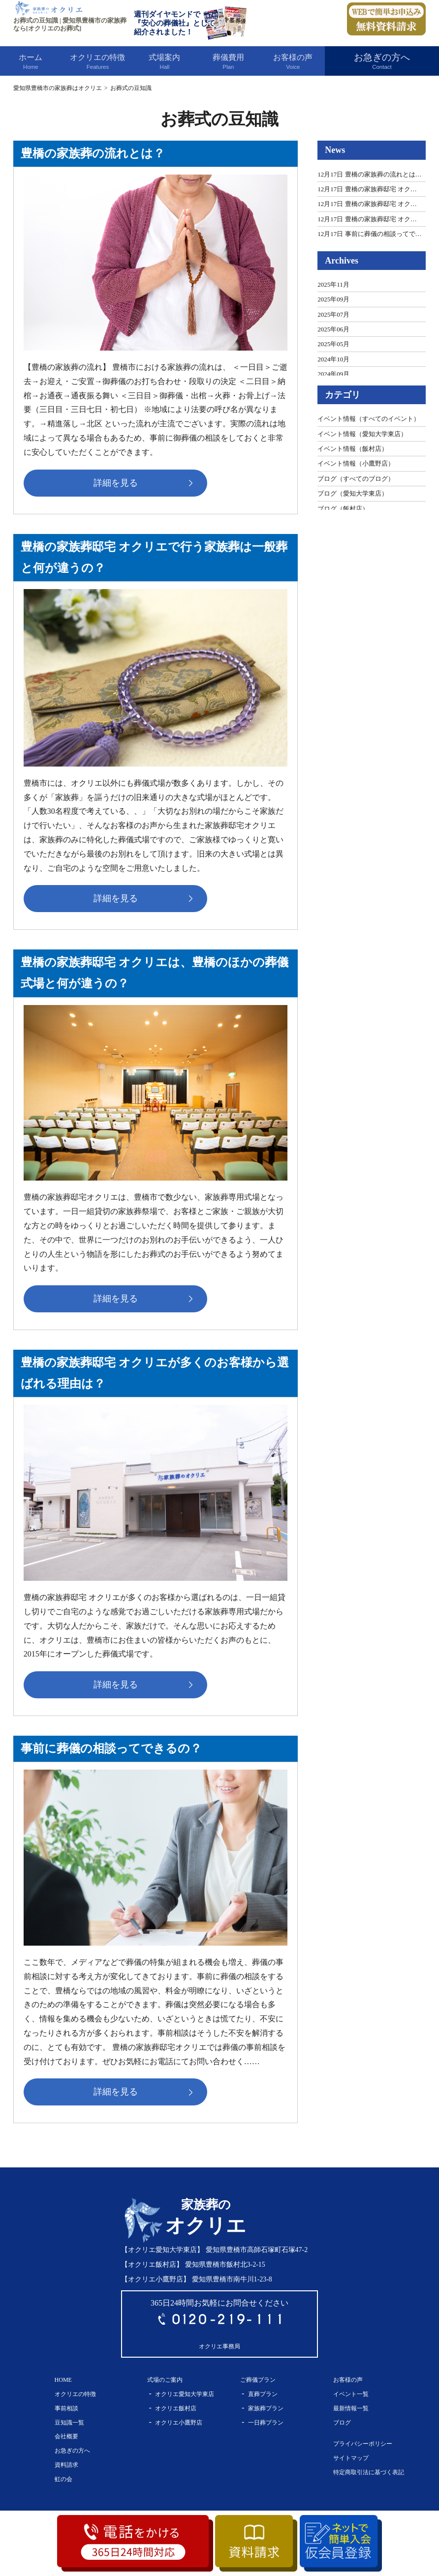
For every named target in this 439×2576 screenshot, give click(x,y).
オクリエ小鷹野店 (178, 2422)
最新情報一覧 (351, 2408)
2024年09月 (333, 374)
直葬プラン (263, 2394)
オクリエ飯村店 (175, 2408)
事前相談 (66, 2408)
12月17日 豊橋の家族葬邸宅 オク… (367, 189)
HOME (63, 2379)
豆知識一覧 (69, 2422)
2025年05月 (333, 344)
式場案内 (164, 62)
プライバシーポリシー (362, 2444)
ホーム (31, 62)
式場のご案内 (165, 2379)
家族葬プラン (265, 2408)
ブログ (342, 2422)
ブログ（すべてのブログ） (355, 478)
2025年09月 (333, 299)
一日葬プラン (265, 2422)
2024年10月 (333, 359)
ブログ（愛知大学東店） (352, 493)
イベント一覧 (351, 2394)
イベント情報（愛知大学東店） (362, 434)
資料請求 (66, 2464)
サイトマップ (351, 2458)
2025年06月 (333, 329)
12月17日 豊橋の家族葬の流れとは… (369, 174)
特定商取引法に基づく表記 (368, 2472)
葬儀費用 (228, 62)
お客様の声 (293, 62)
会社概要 (66, 2436)
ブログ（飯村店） (343, 508)
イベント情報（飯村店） (352, 448)
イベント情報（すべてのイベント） (368, 418)
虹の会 (63, 2479)
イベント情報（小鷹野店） (355, 463)
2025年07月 (333, 314)
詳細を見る (117, 483)
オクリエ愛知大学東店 (184, 2394)
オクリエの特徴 (98, 62)
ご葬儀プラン (258, 2379)
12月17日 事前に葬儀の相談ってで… (369, 233)
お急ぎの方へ (382, 61)
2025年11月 (333, 284)
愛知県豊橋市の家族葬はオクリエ (57, 88)
